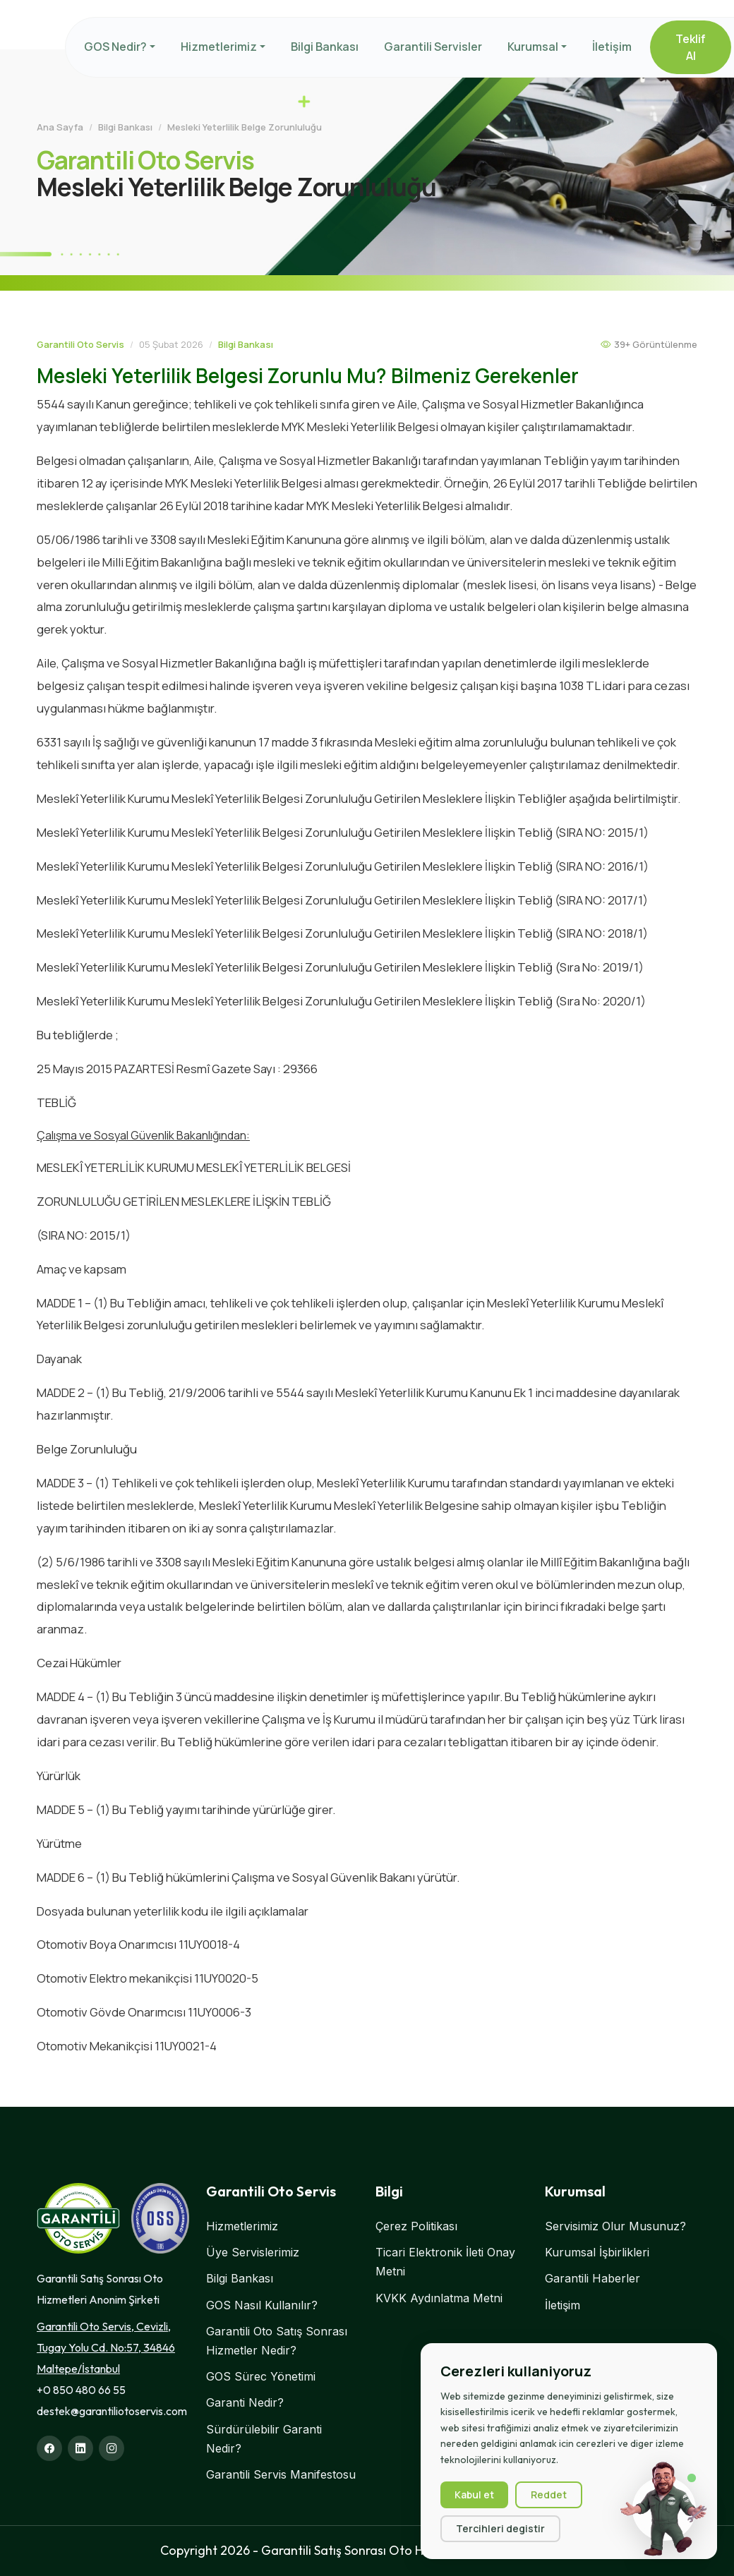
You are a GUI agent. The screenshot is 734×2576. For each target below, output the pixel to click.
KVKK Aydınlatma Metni (439, 2298)
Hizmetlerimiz (219, 46)
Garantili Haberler (592, 2278)
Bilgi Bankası (325, 46)
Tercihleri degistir (500, 2529)
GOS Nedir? (115, 46)
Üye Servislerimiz (252, 2252)
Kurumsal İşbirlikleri (597, 2252)
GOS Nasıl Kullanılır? (262, 2305)
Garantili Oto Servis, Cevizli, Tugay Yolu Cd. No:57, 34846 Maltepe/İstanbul (106, 2347)
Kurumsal (532, 46)
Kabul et (474, 2495)
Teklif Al (690, 47)
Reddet (549, 2495)
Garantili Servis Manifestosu (281, 2474)
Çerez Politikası (416, 2226)
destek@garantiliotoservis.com (112, 2411)
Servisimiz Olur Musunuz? (615, 2226)
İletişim (612, 46)
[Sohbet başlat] (664, 2509)
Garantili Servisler (433, 46)
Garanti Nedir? (245, 2402)
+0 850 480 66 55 (81, 2390)
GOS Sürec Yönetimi (260, 2376)
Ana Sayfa (60, 127)
